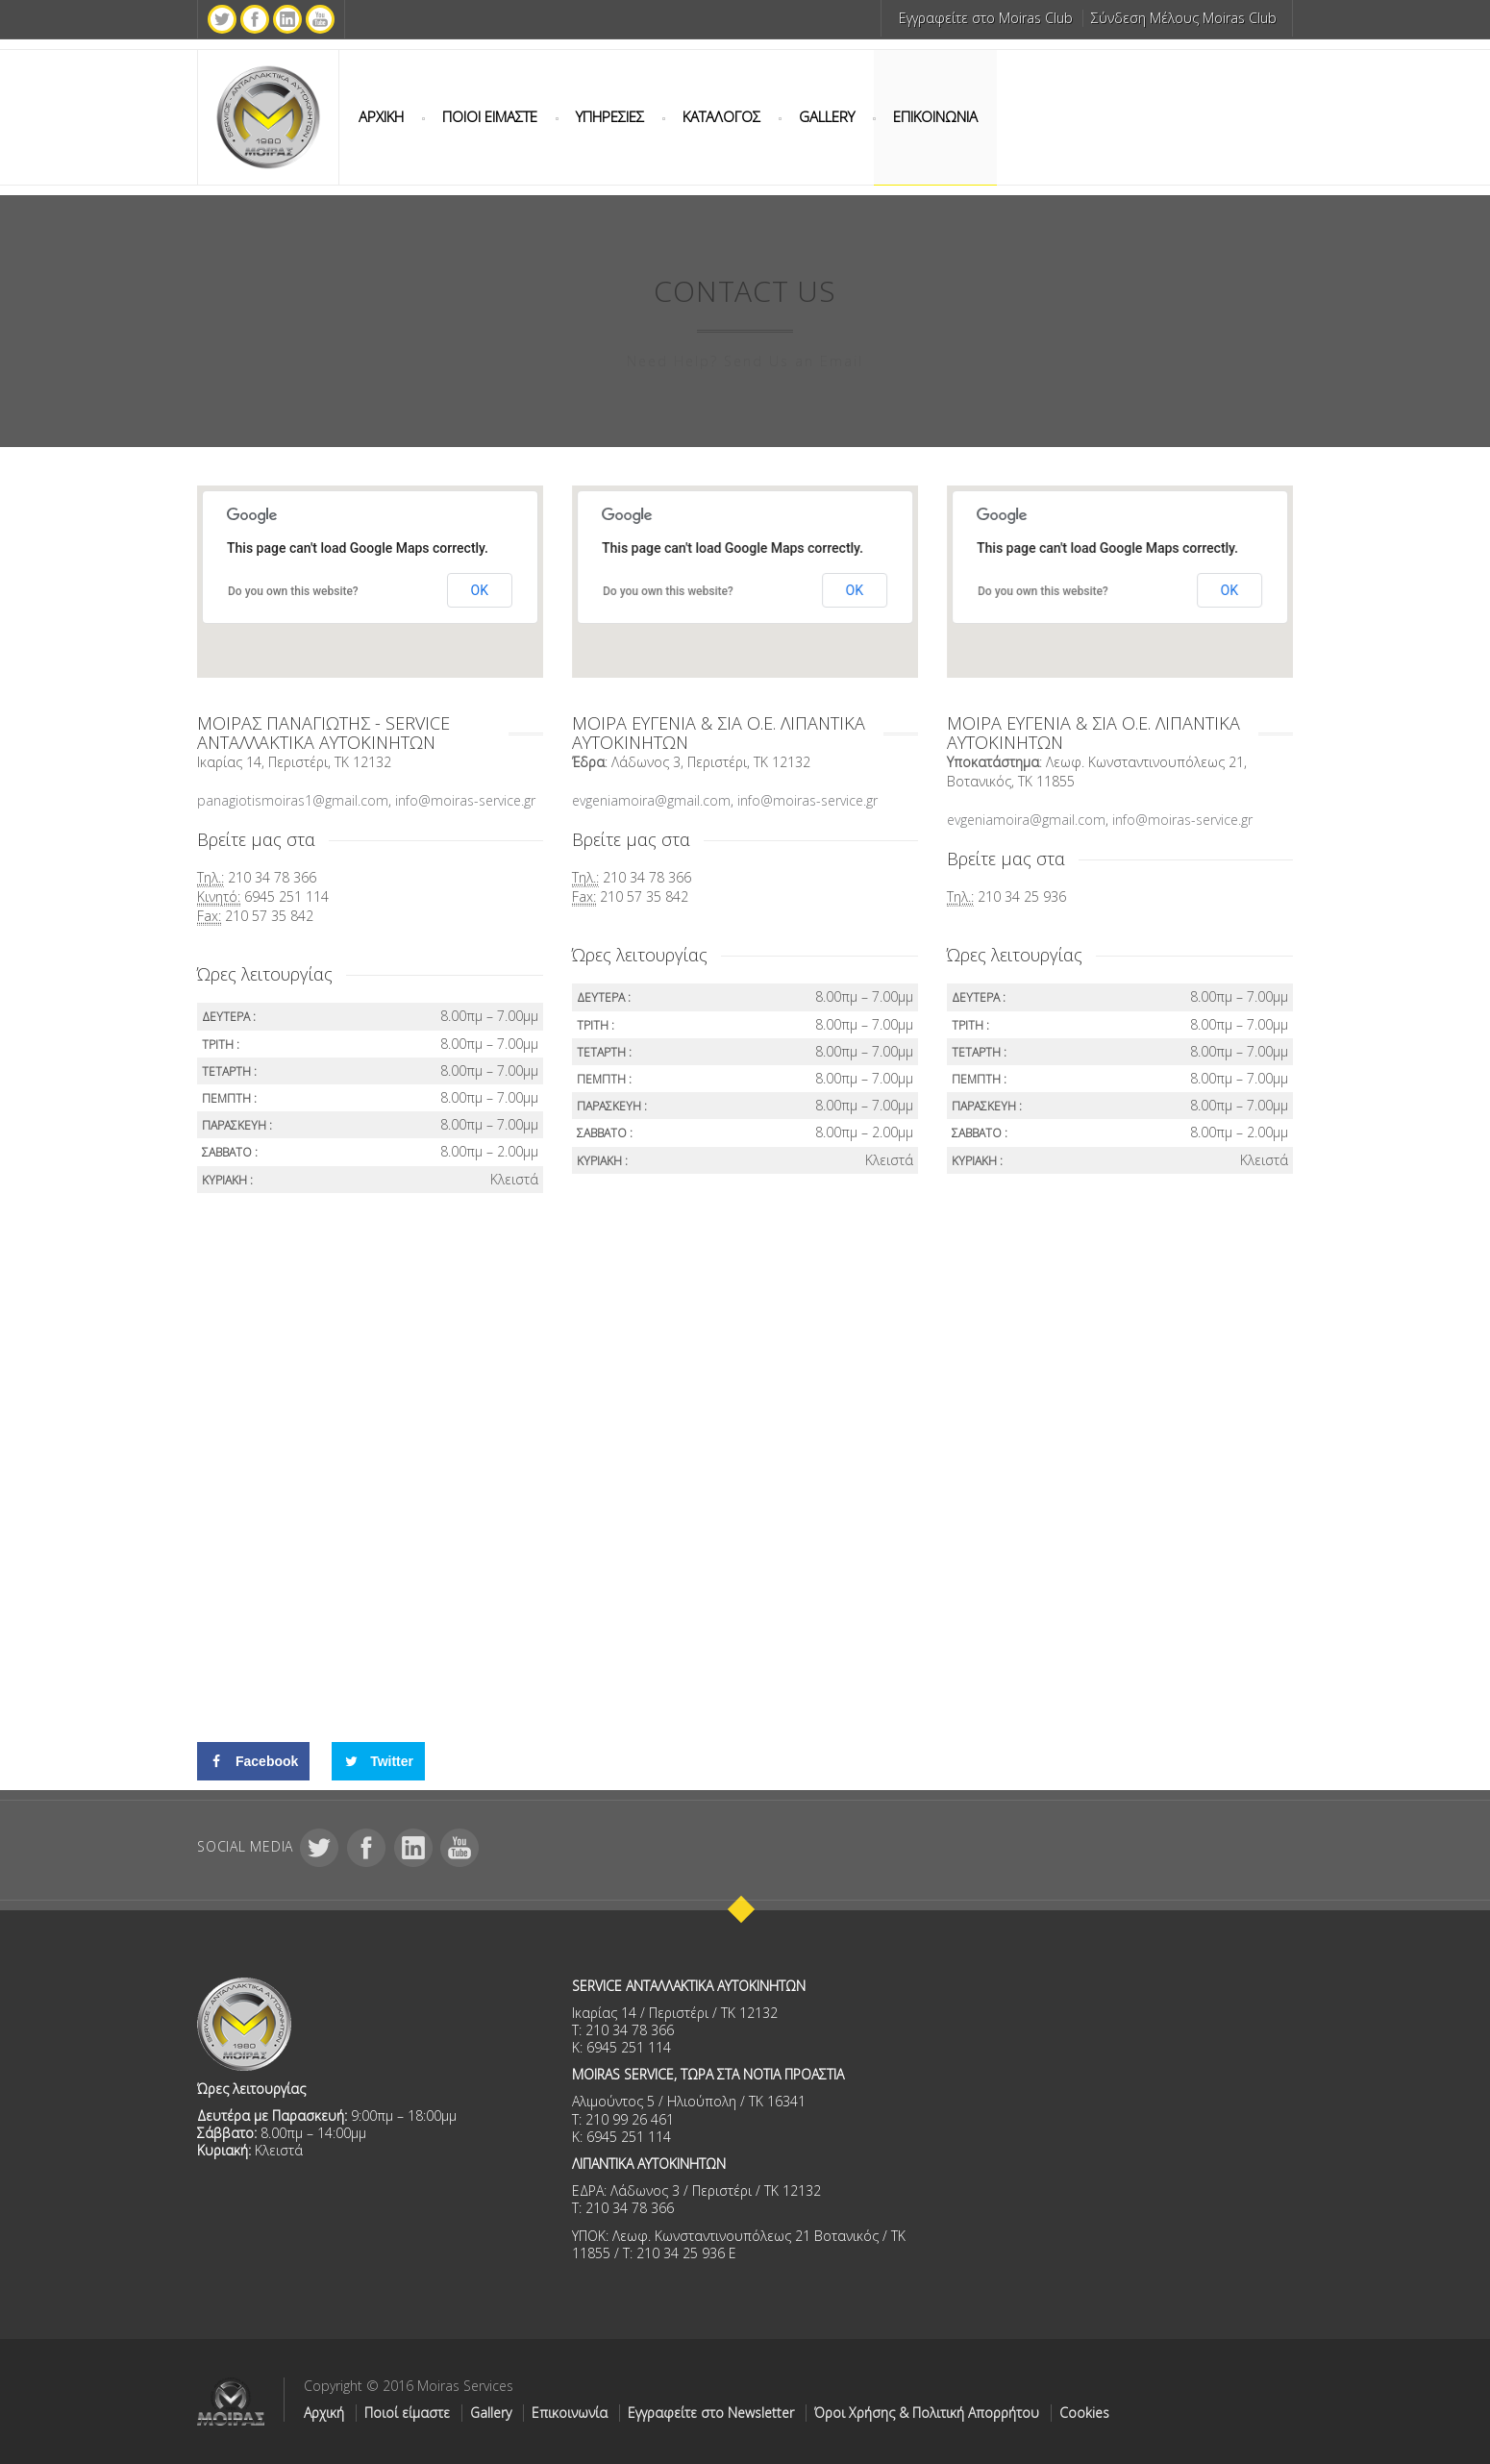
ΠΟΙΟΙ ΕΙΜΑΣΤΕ (489, 116)
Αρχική (324, 2412)
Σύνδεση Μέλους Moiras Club (1184, 18)
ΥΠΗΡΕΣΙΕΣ (610, 116)
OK (479, 590)
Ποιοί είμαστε (407, 2412)
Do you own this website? (293, 591)
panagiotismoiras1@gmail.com (292, 800)
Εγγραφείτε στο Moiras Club (986, 18)
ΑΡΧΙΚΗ (381, 116)
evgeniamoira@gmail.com (651, 800)
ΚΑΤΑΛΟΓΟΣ (721, 116)
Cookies (1084, 2412)
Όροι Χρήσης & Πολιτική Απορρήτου (926, 2412)
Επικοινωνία (570, 2412)
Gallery (490, 2412)
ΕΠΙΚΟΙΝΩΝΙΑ (935, 116)
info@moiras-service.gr (467, 800)
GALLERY (827, 116)
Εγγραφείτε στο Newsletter (711, 2412)
